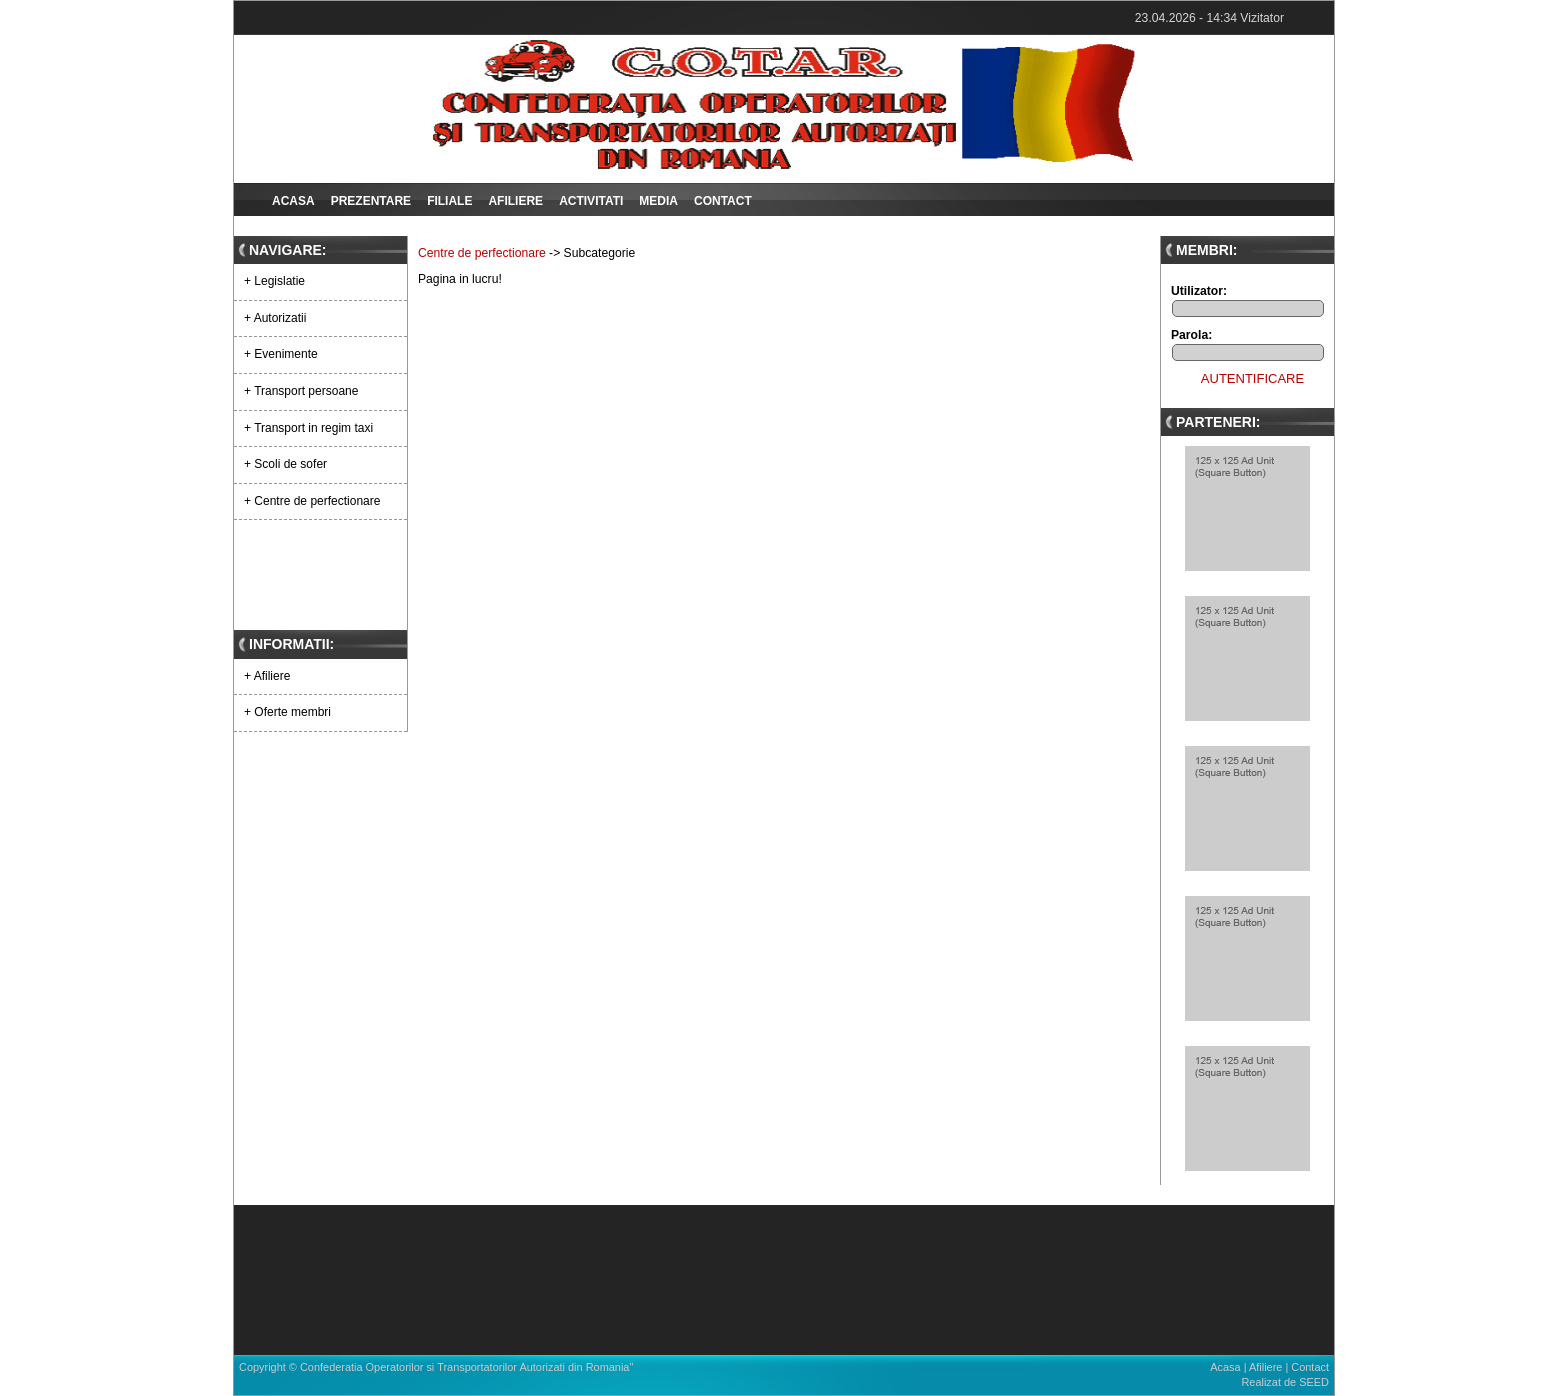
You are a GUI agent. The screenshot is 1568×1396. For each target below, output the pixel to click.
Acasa (293, 201)
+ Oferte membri (287, 712)
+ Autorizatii (275, 318)
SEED (1314, 1382)
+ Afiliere (267, 676)
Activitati (591, 201)
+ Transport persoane (301, 391)
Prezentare (371, 201)
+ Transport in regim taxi (308, 428)
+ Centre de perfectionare (312, 501)
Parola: (1191, 335)
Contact (723, 201)
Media (658, 201)
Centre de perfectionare (482, 253)
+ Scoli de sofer (285, 464)
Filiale (449, 201)
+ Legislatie (274, 281)
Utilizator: (1199, 291)
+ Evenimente (281, 354)
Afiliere (515, 201)
